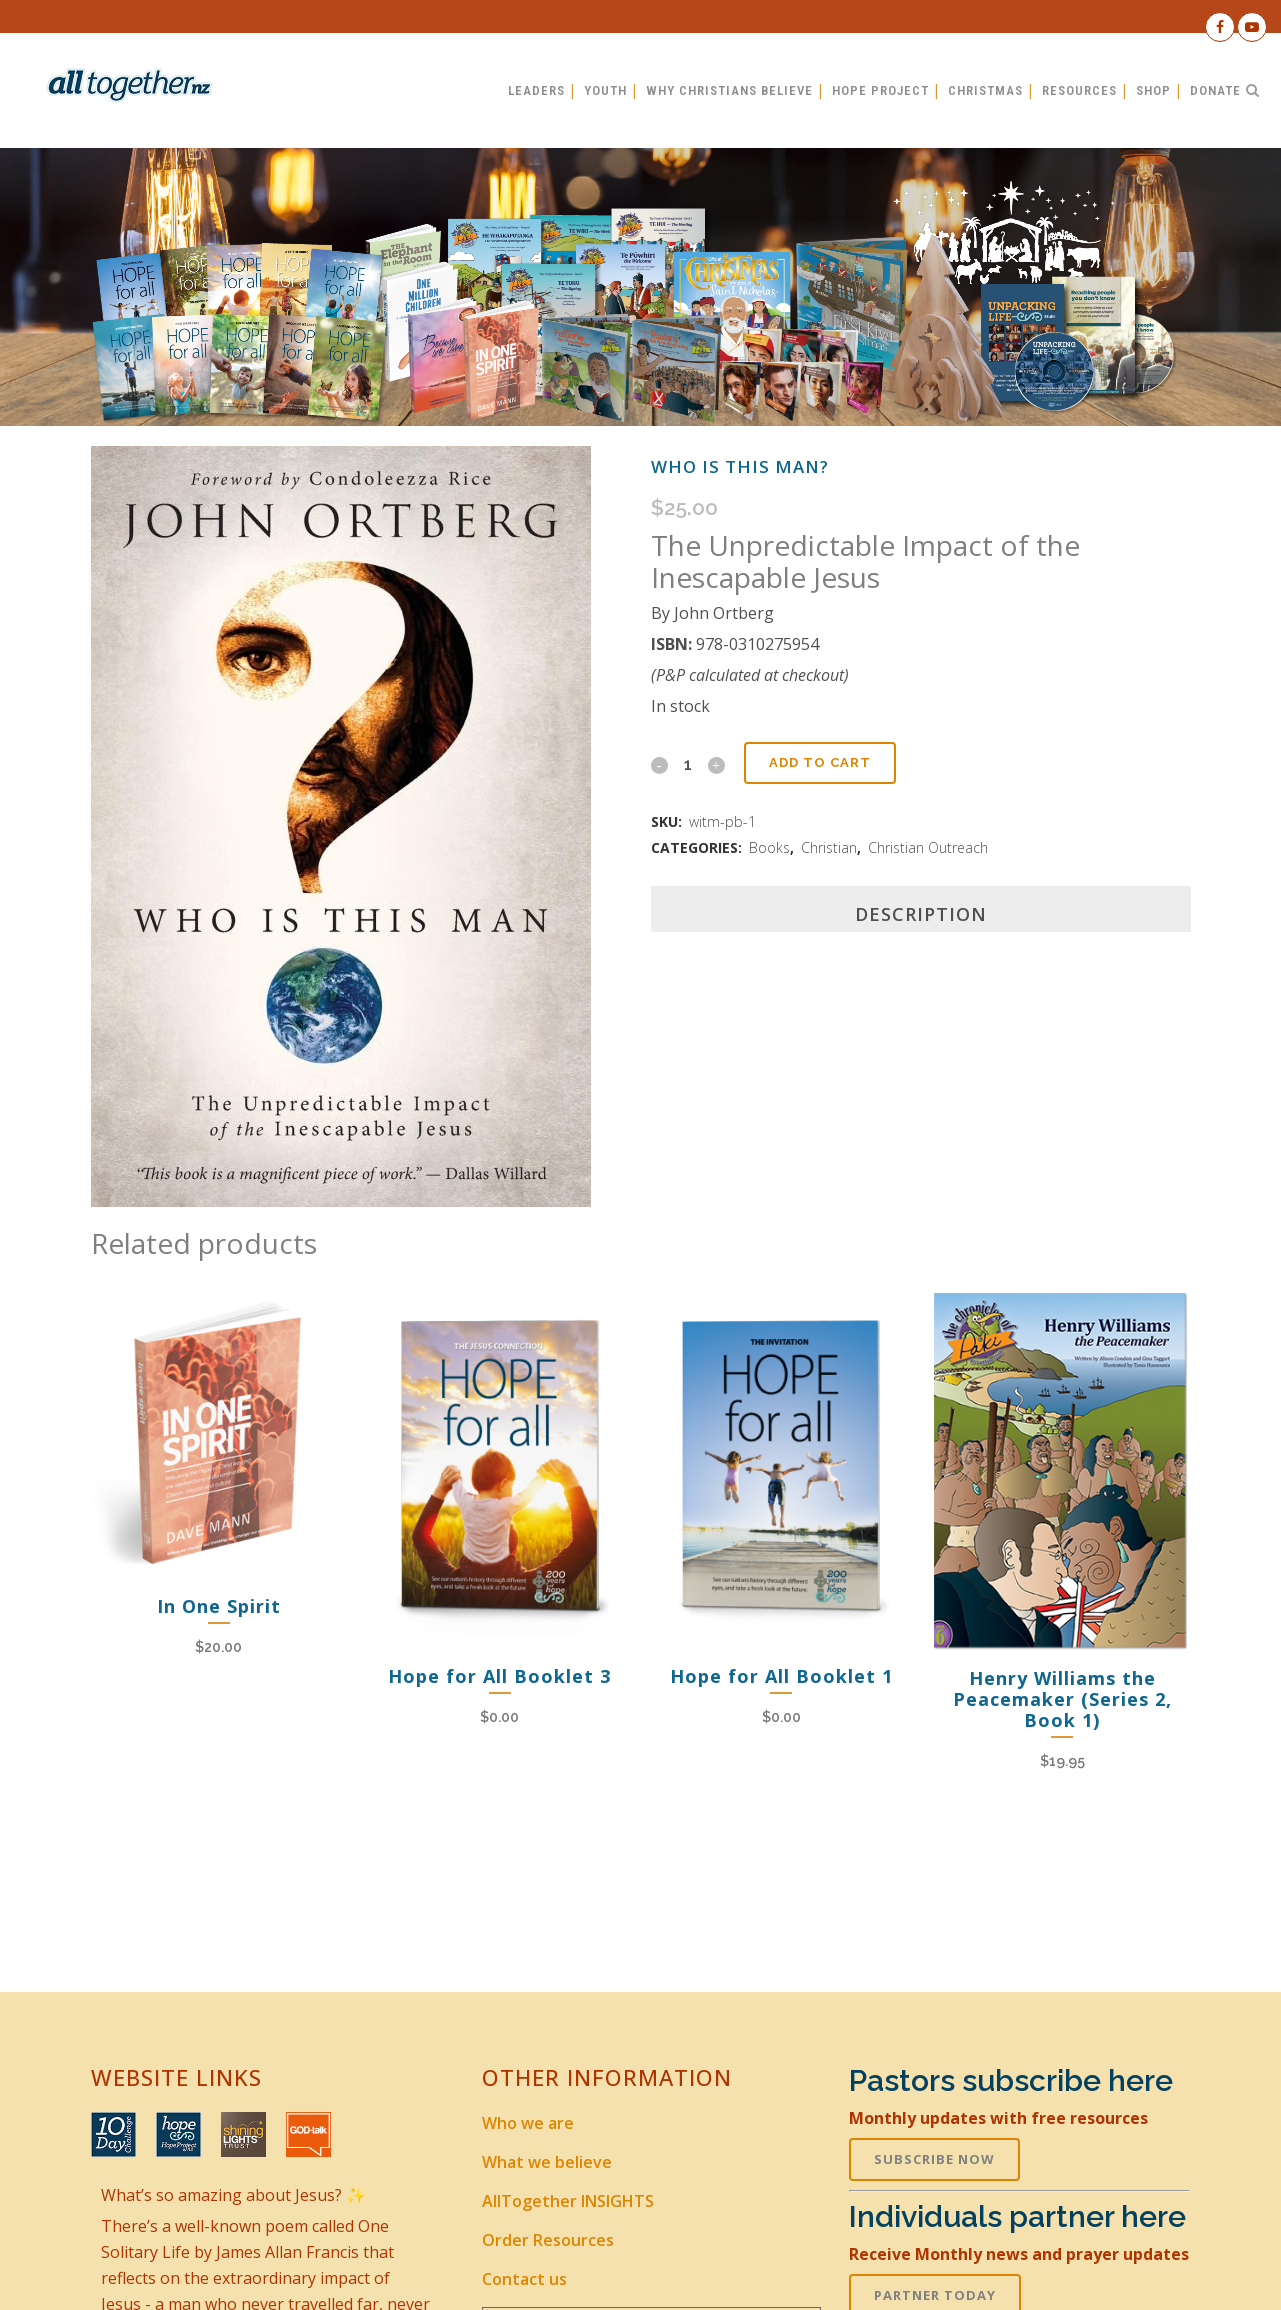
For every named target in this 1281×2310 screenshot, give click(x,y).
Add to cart (820, 762)
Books (769, 847)
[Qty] (688, 764)
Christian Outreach (928, 847)
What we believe (547, 2162)
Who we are (528, 2123)
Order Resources (548, 2240)
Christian (829, 847)
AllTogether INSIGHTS (568, 2201)
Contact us (524, 2279)
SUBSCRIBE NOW (934, 2159)
